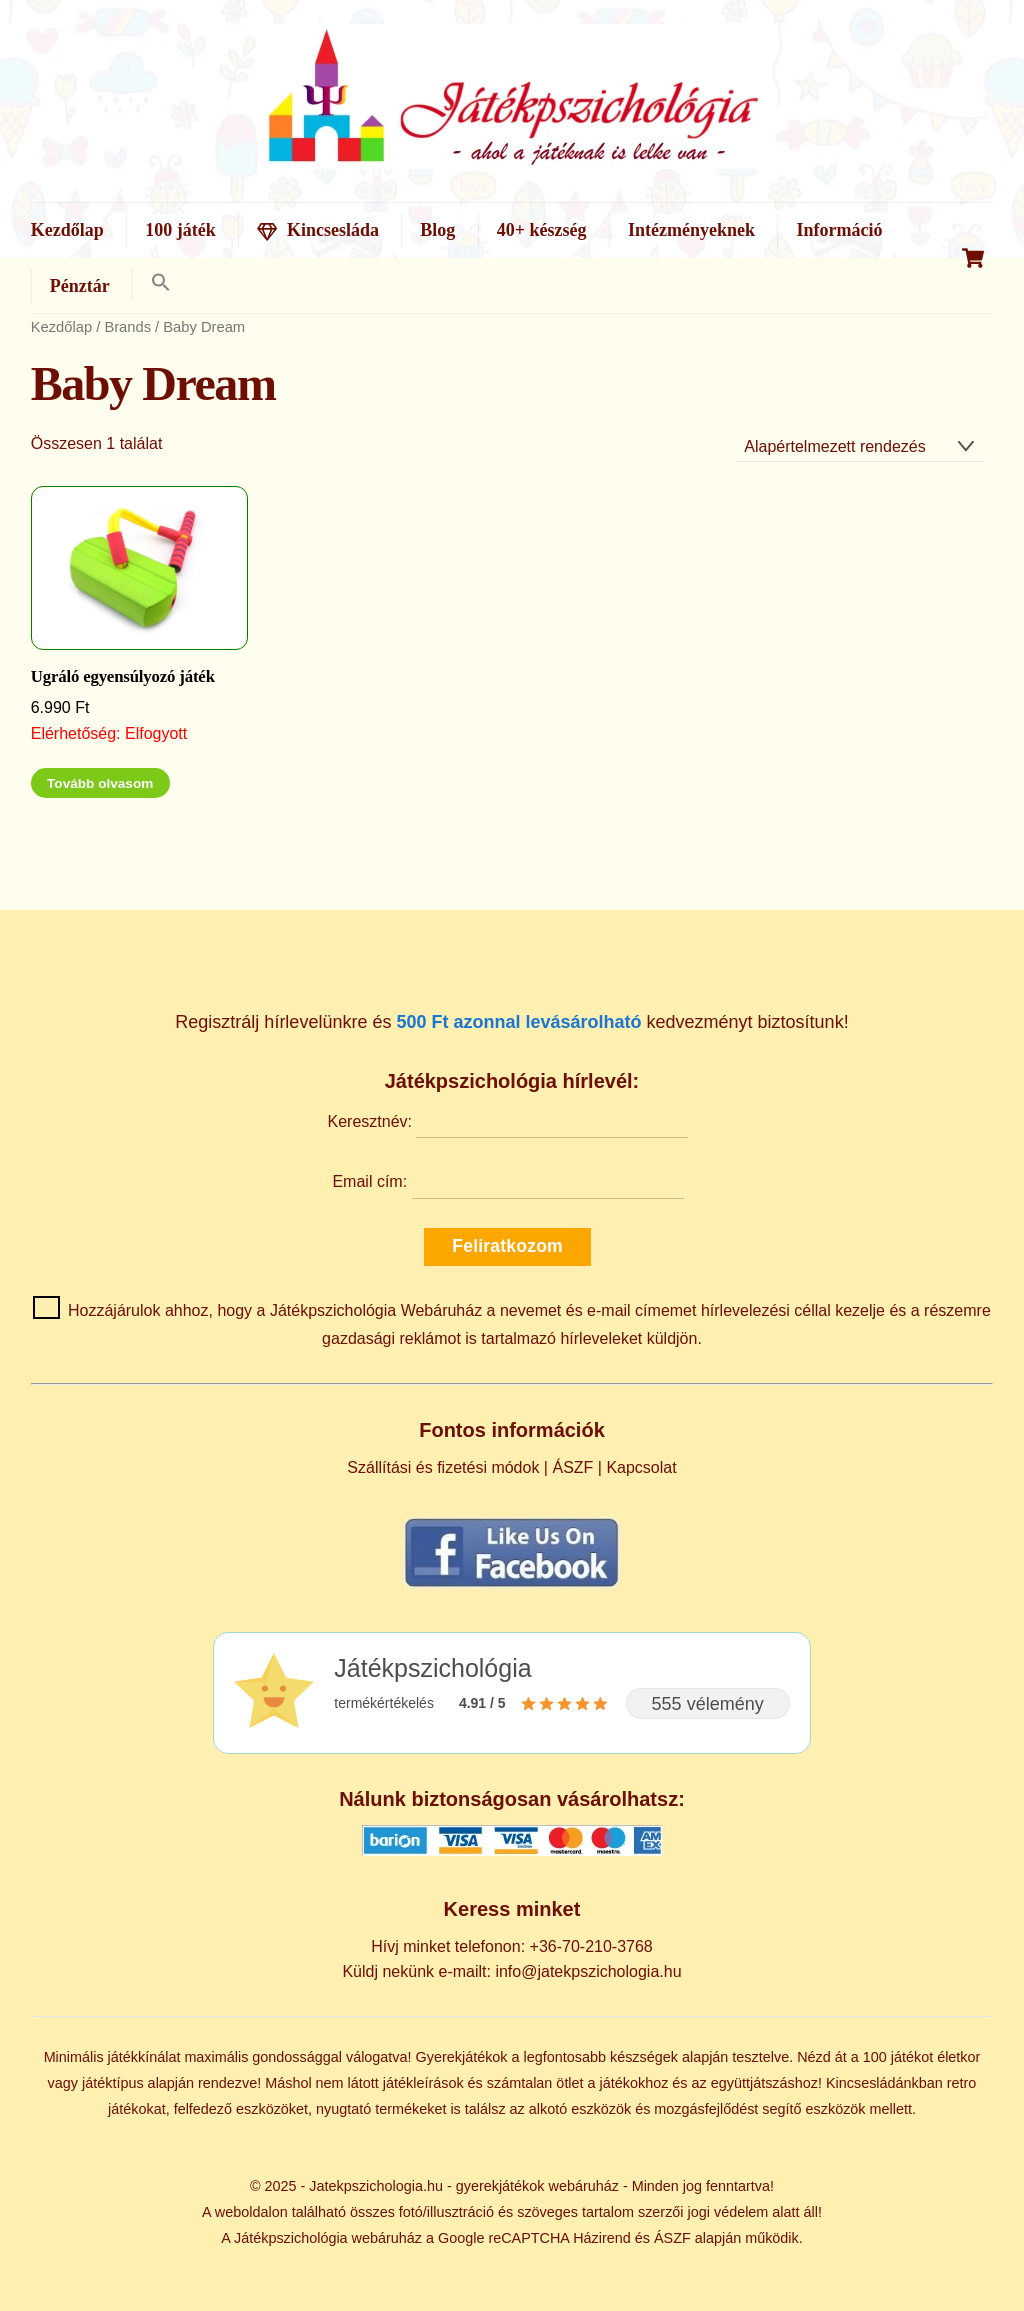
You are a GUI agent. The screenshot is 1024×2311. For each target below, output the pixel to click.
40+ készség (542, 230)
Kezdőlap (67, 230)
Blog (437, 230)
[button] (160, 283)
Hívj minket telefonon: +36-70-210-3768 (512, 1946)
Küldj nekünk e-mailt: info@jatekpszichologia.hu (511, 1971)
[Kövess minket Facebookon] (512, 1586)
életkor (958, 2057)
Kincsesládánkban (884, 2083)
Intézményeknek (691, 230)
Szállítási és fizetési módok (443, 1467)
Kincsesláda (318, 230)
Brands (127, 327)
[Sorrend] (860, 446)
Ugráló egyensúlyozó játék (123, 676)
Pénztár (80, 286)
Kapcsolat (641, 1467)
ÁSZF (572, 1467)
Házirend (602, 2238)
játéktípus (113, 2083)
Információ (839, 230)
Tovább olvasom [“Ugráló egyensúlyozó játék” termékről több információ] (100, 783)
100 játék (180, 230)
